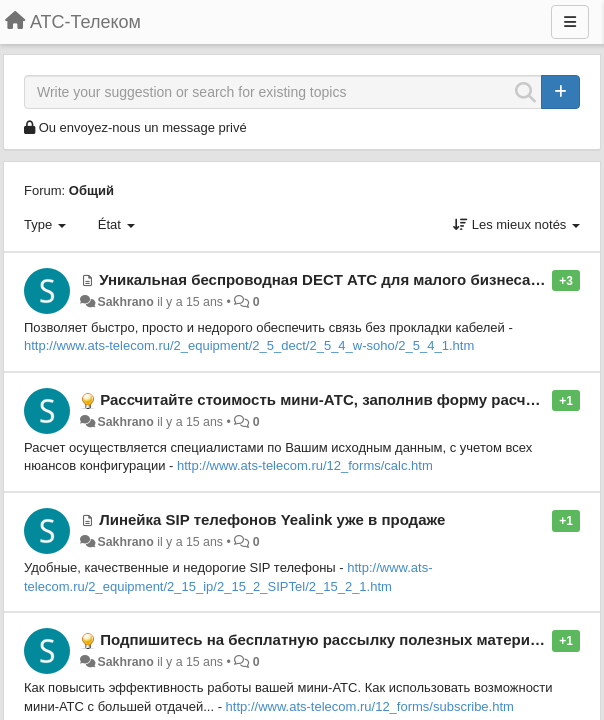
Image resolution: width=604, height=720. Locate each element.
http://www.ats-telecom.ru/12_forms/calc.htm (305, 465)
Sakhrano (125, 302)
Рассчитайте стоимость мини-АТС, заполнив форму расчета (324, 399)
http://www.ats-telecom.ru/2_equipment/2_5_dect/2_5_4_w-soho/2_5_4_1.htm (249, 345)
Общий (91, 190)
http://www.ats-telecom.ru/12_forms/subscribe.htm (370, 706)
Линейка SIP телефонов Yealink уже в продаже (272, 519)
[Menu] (570, 22)
